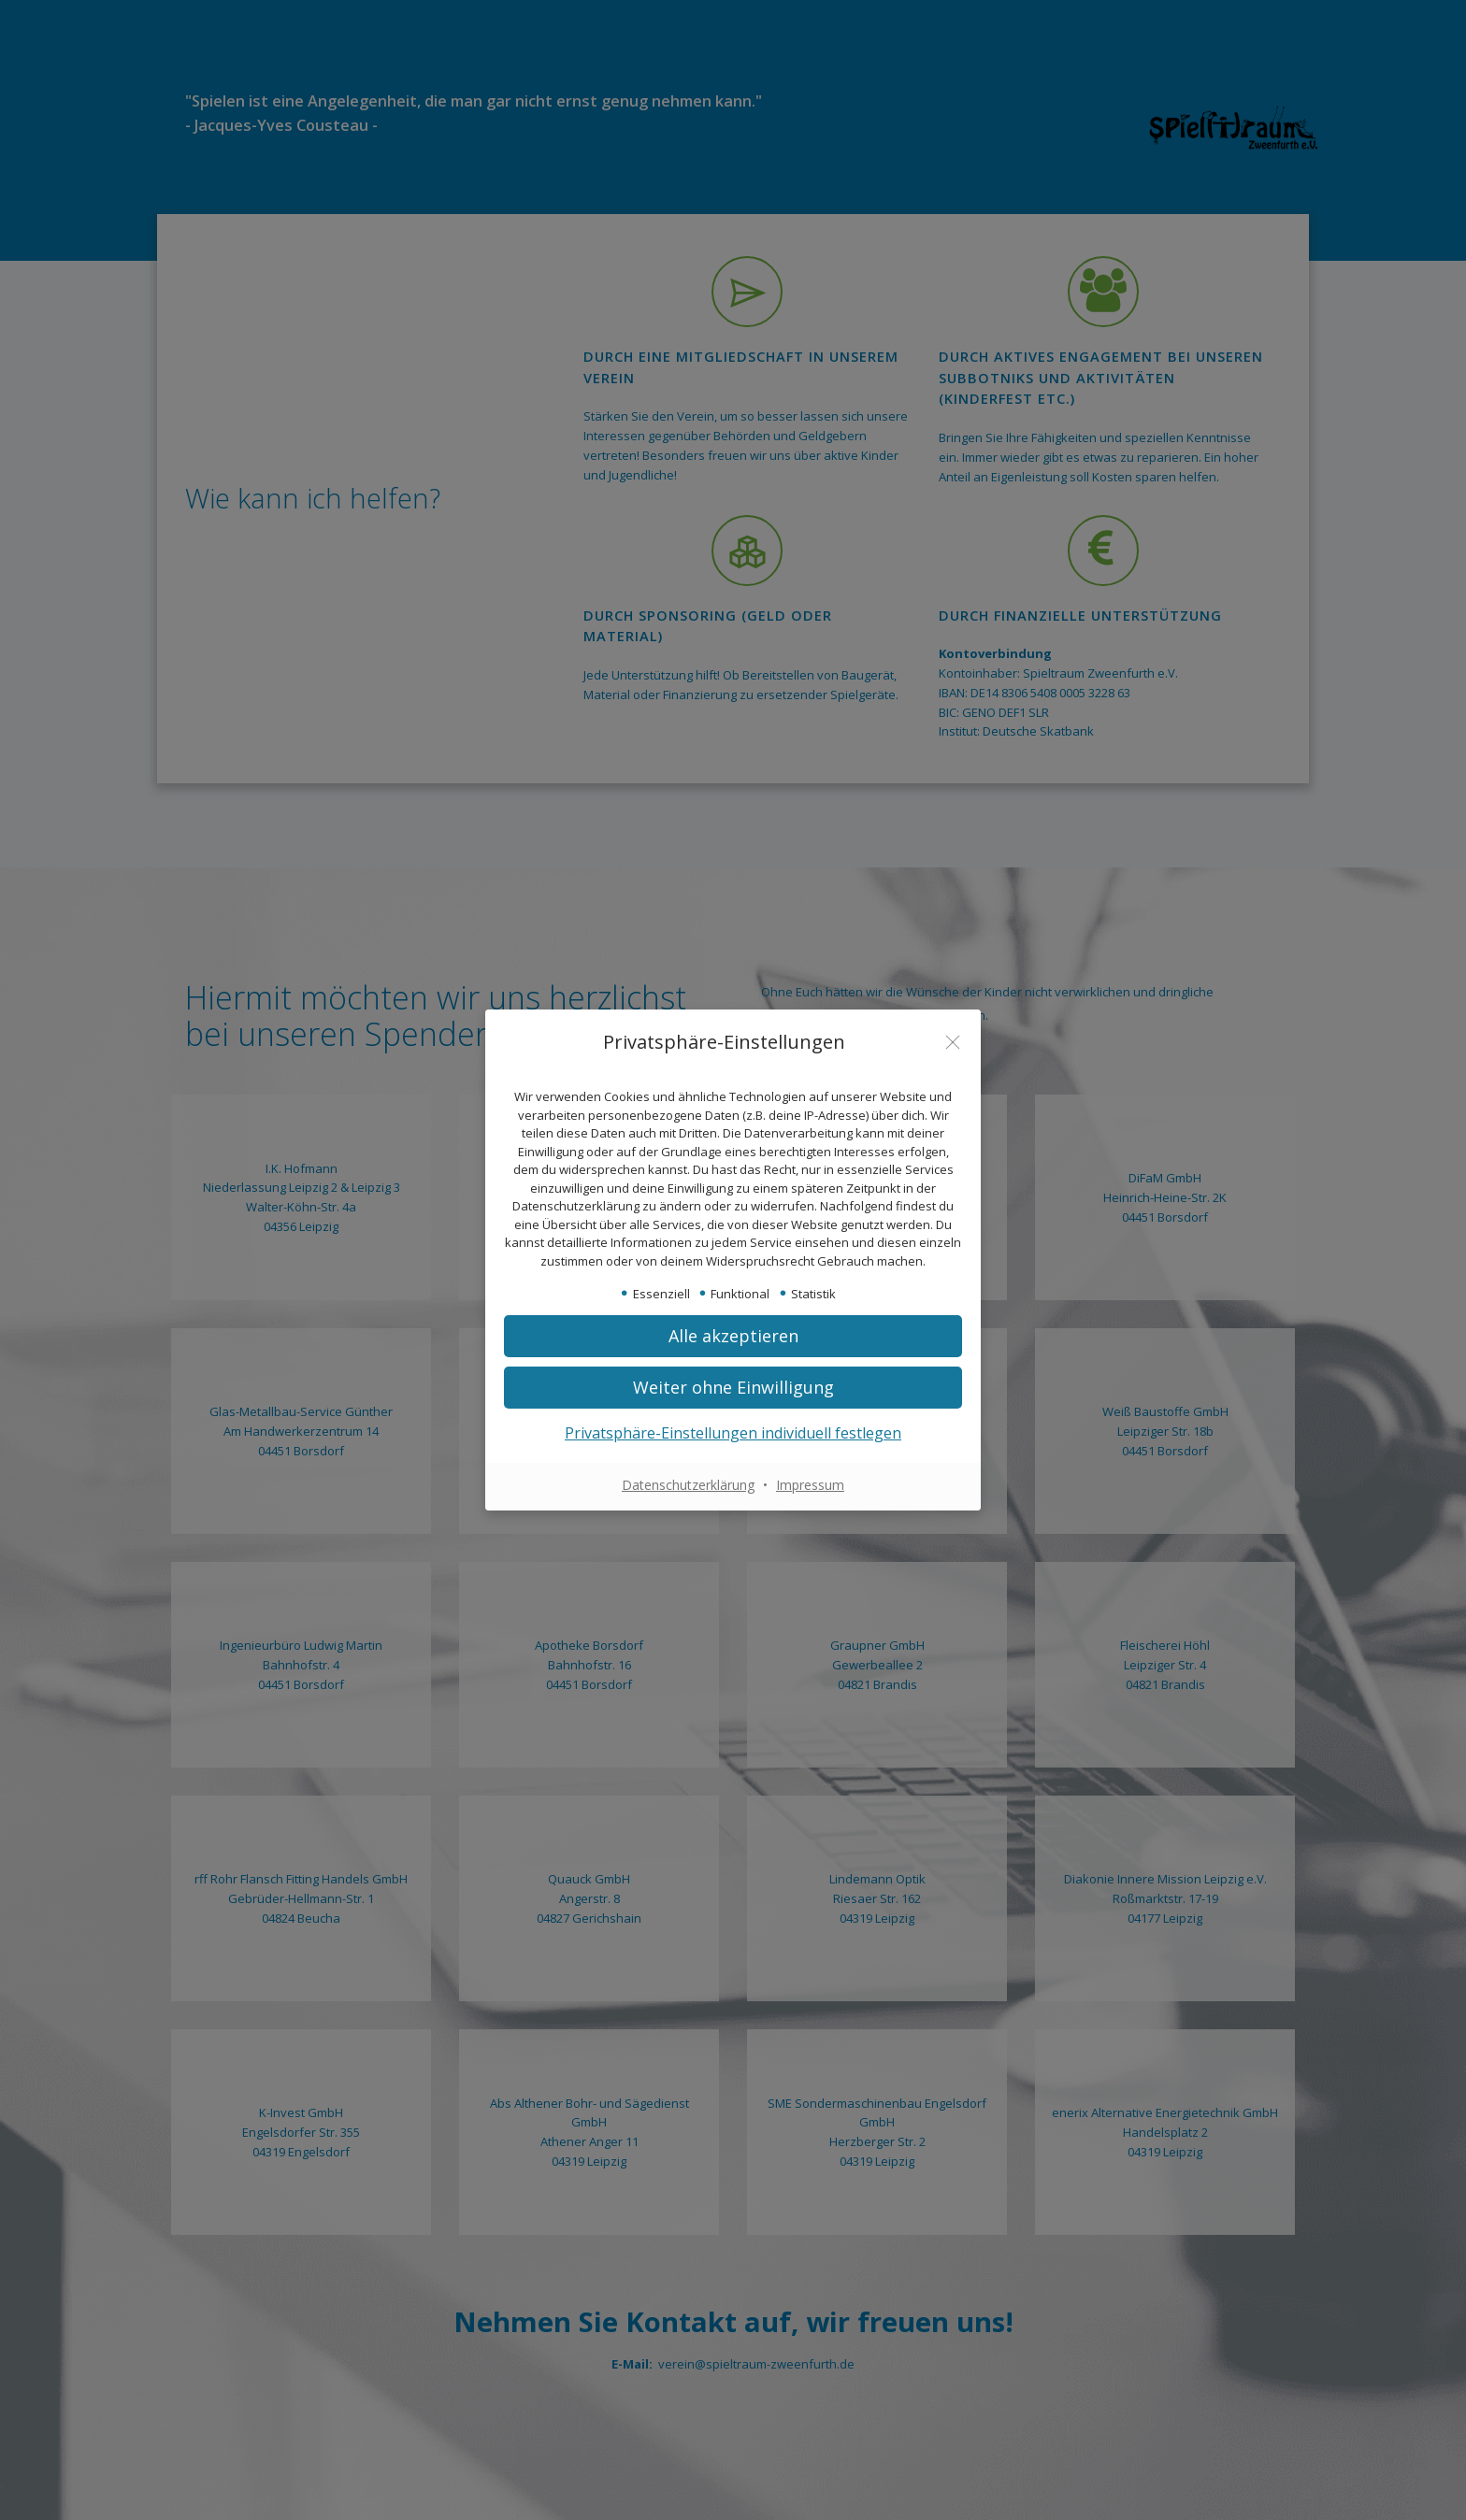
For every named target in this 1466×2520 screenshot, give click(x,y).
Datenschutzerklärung (688, 1485)
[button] (733, 1388)
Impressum (810, 1485)
